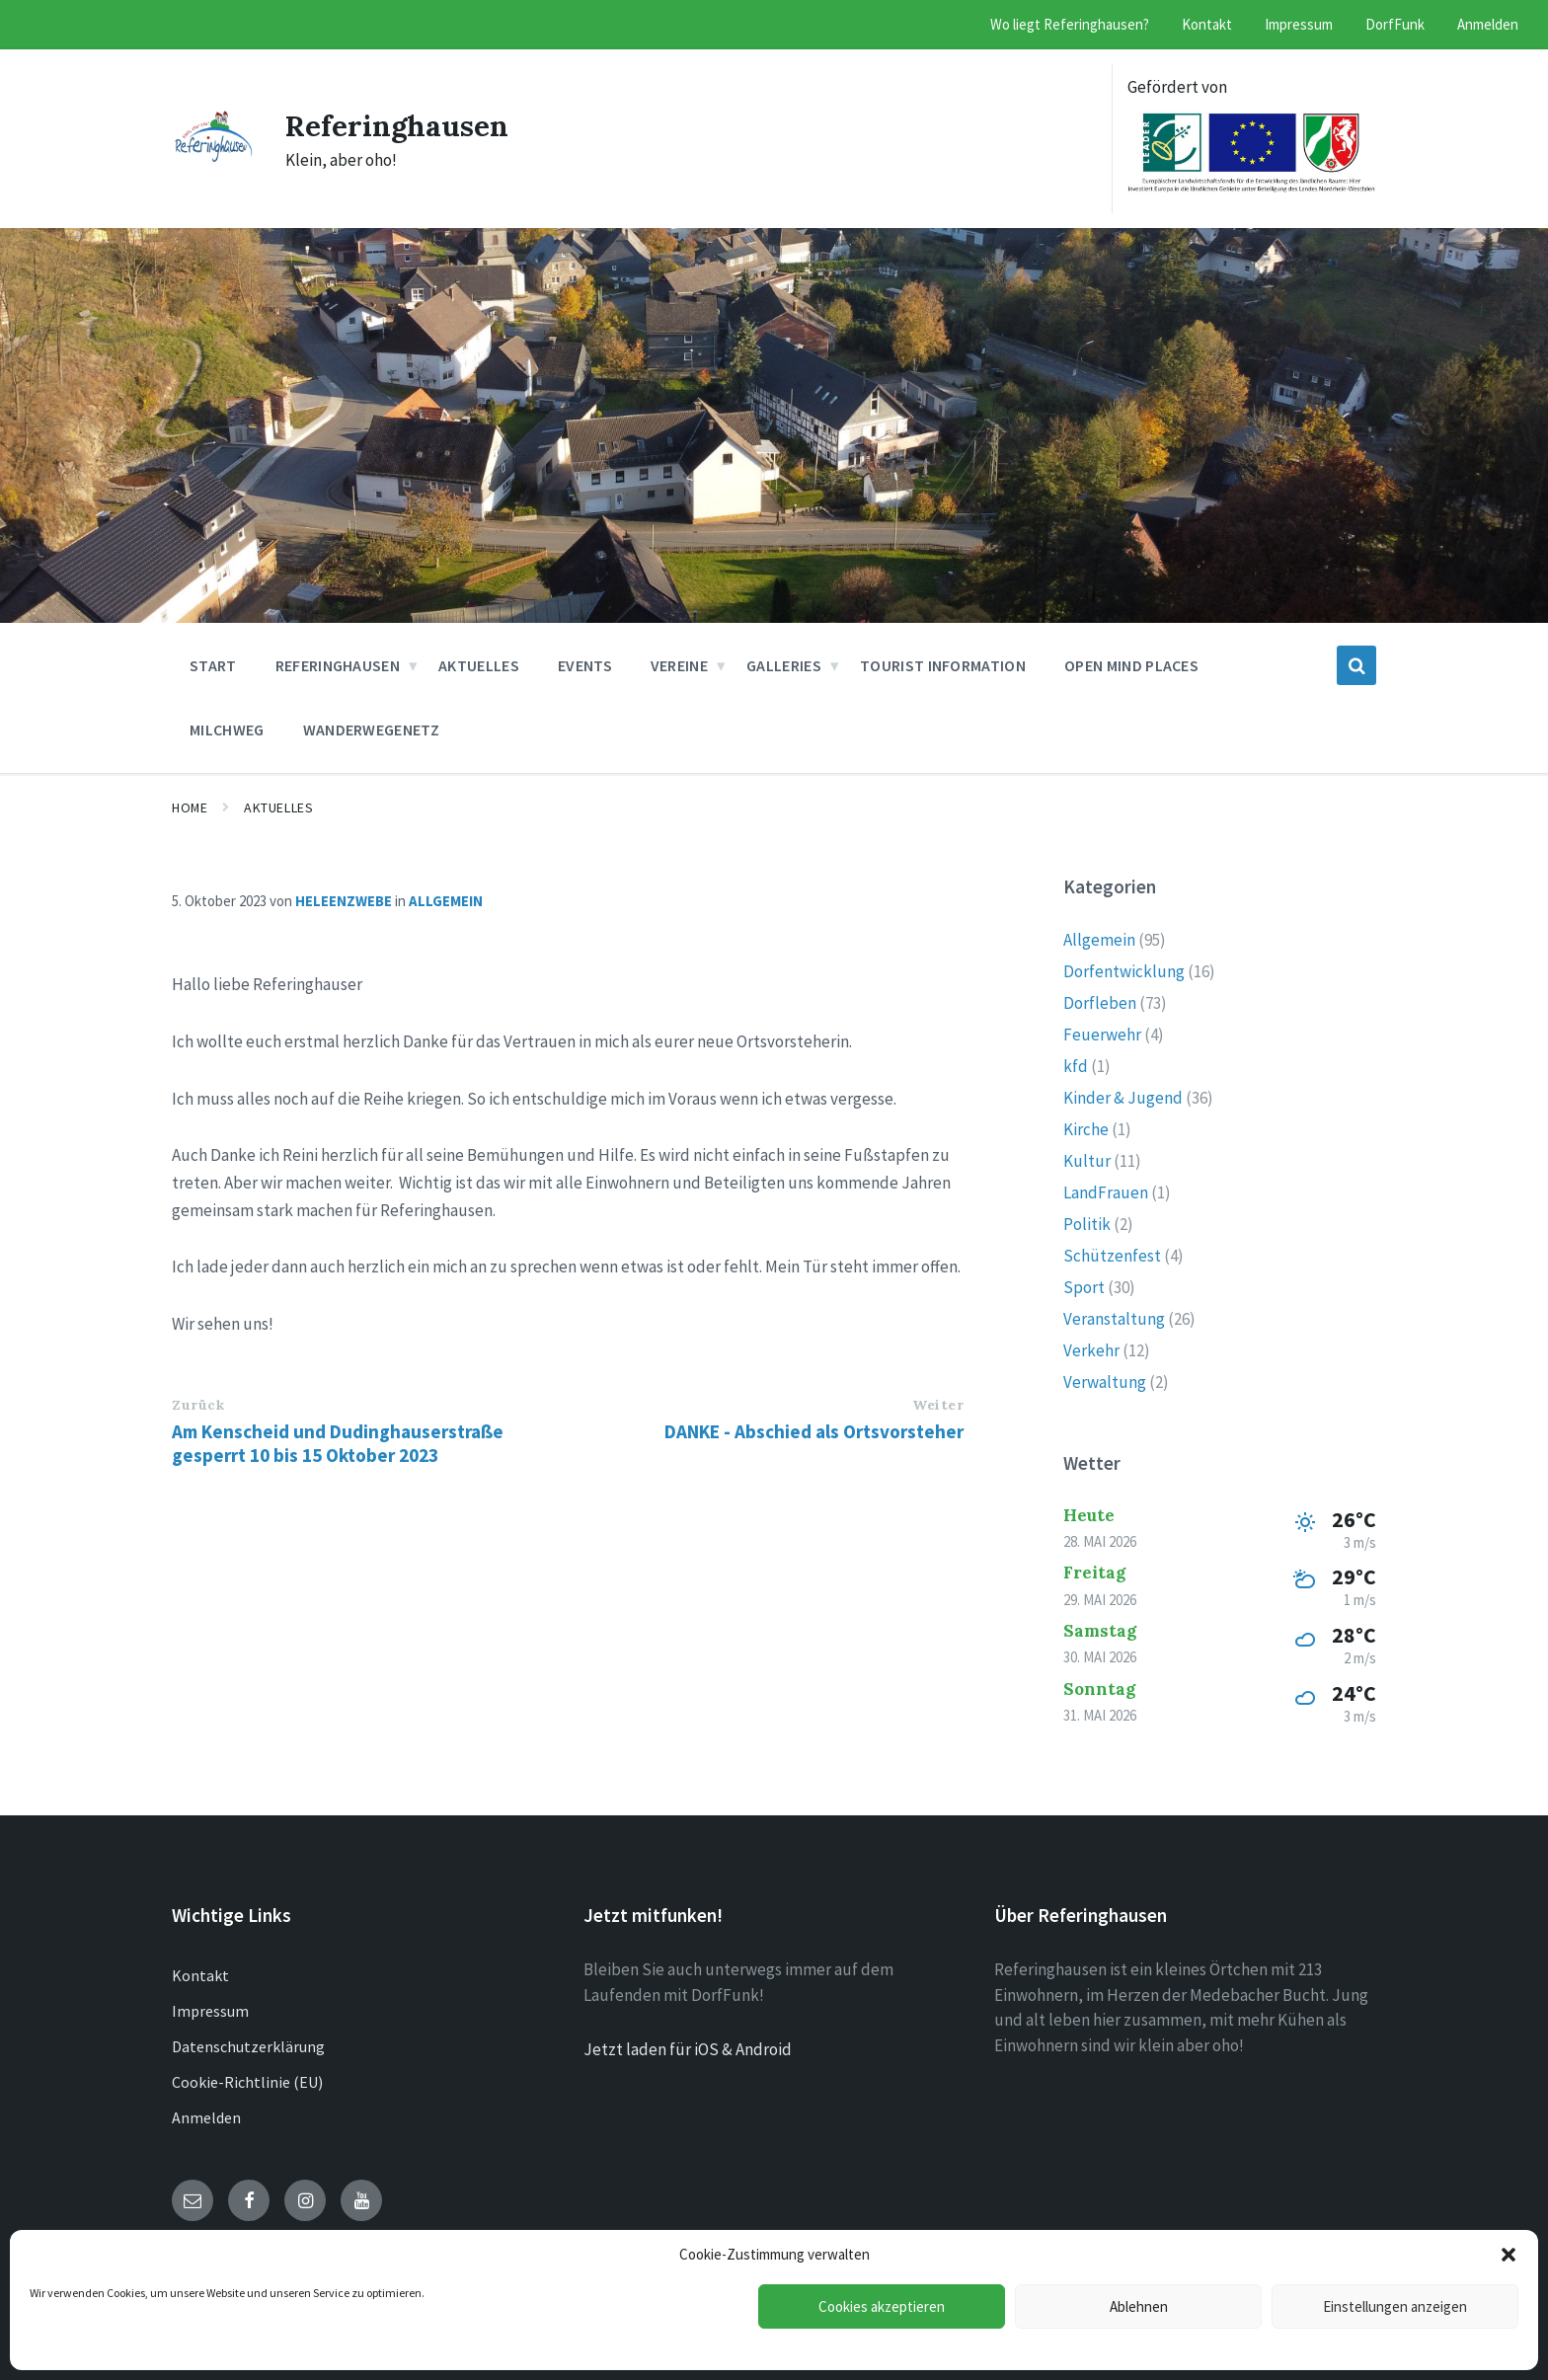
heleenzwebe (343, 900)
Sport (1084, 1287)
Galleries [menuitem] (783, 665)
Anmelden (206, 2117)
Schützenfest (1112, 1256)
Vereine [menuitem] (679, 665)
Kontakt (200, 1975)
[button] (1508, 2255)
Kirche (1086, 1129)
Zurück (198, 1405)
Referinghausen (398, 125)
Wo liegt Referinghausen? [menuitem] (1069, 24)
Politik (1087, 1224)
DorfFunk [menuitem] (1395, 24)
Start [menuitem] (213, 665)
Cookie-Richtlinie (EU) (247, 2082)
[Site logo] (214, 156)
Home (189, 807)
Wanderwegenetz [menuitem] (371, 729)
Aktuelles (278, 807)
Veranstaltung (1114, 1319)
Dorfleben (1099, 1003)
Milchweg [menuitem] (227, 729)
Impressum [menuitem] (1299, 24)
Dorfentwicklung (1124, 971)
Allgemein (446, 900)
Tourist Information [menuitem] (943, 665)
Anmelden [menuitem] (1487, 24)
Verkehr (1091, 1350)
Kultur (1087, 1161)
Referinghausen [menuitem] (337, 665)
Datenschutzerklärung (248, 2046)
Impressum (210, 2011)
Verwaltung (1104, 1382)
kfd (1075, 1066)
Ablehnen (1139, 2306)
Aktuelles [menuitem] (478, 665)
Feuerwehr (1102, 1034)
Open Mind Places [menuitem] (1131, 665)
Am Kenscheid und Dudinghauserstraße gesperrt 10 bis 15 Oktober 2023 (337, 1443)
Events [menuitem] (585, 665)
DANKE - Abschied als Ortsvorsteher (814, 1431)
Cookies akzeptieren (881, 2306)
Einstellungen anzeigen (1395, 2306)
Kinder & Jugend (1123, 1098)
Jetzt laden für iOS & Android (687, 2049)
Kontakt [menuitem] (1207, 24)
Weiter (938, 1405)
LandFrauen (1105, 1192)
